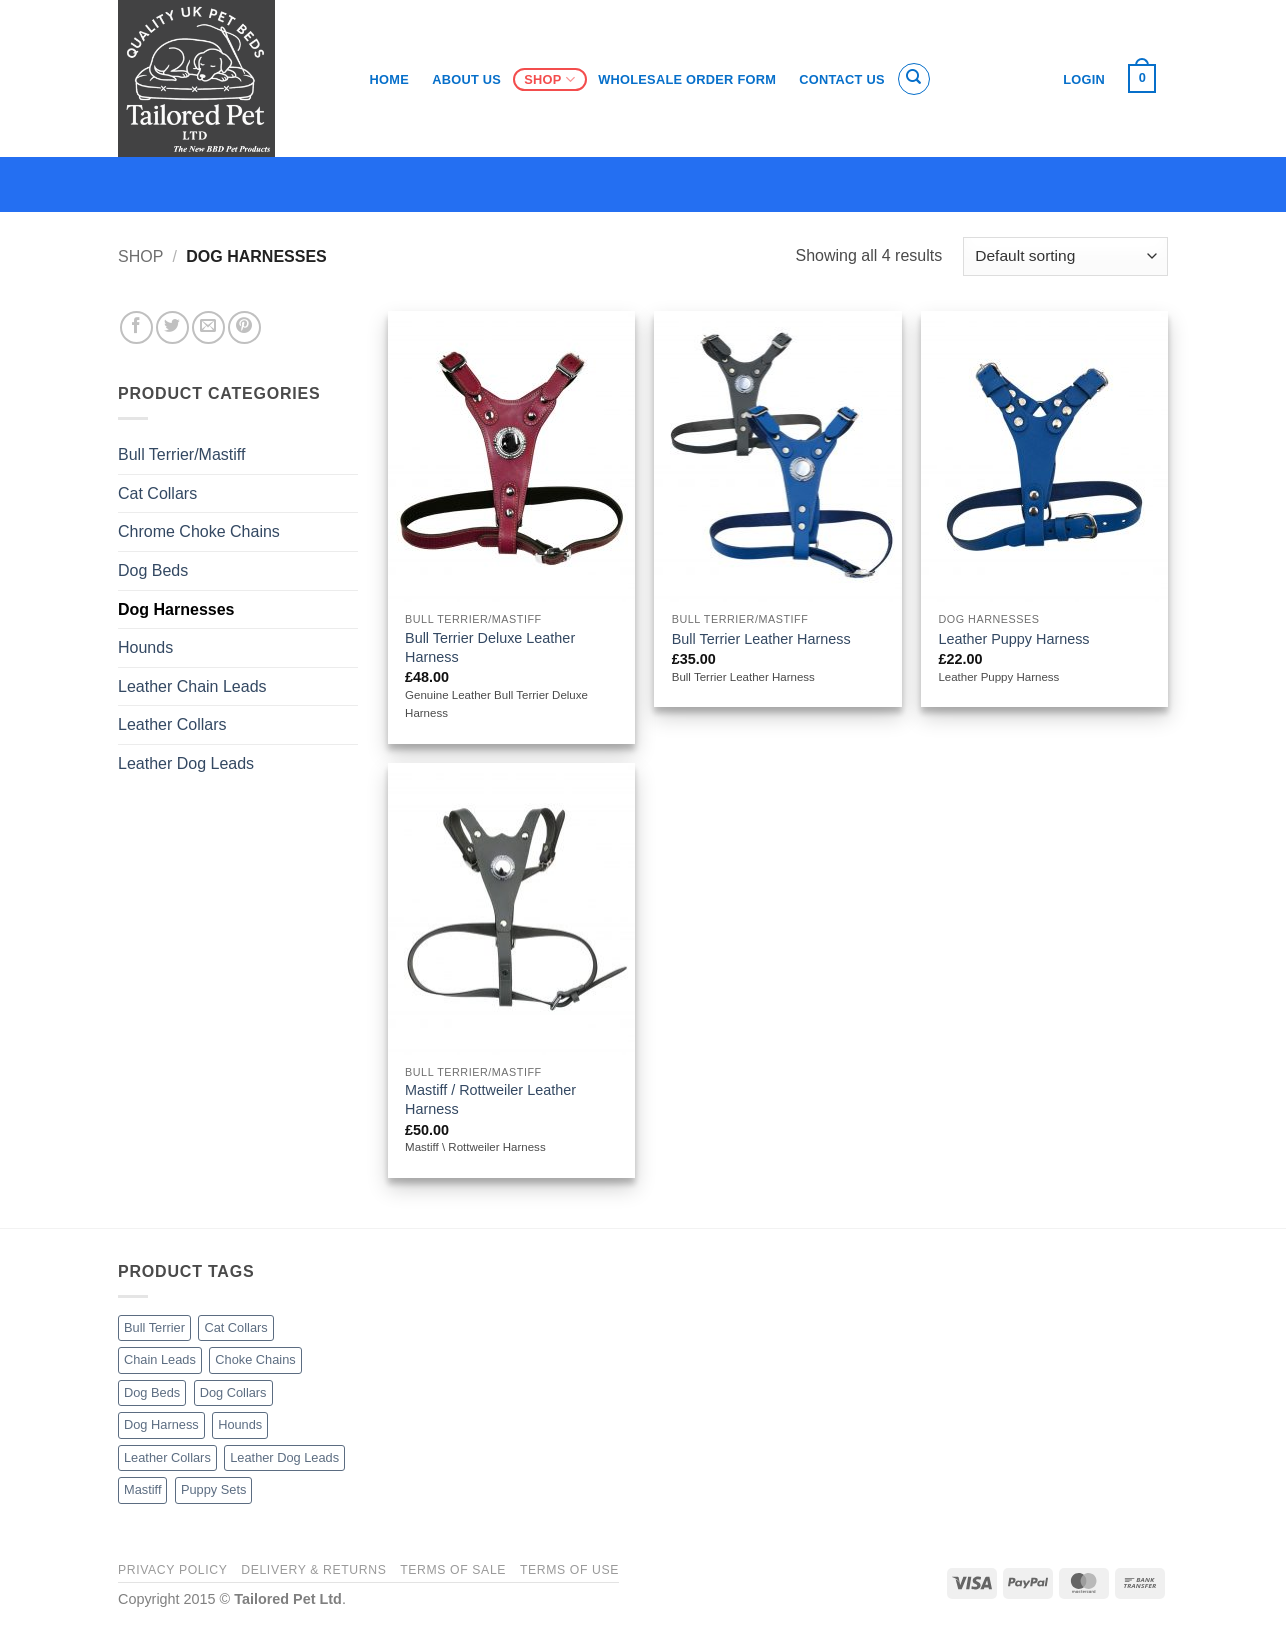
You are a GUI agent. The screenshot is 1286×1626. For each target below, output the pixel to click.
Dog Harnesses (176, 609)
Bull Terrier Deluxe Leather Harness (490, 647)
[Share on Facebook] (136, 327)
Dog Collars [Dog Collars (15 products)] (233, 1392)
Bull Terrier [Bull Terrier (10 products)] (154, 1327)
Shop (549, 79)
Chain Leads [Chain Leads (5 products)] (160, 1359)
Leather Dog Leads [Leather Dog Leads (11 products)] (284, 1457)
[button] (1142, 79)
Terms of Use (569, 1570)
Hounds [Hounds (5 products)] (240, 1424)
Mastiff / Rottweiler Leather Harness (490, 1099)
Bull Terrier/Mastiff (181, 454)
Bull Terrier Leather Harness (761, 639)
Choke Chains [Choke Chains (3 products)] (255, 1359)
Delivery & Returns (313, 1570)
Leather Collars (172, 724)
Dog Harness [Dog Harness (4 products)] (161, 1424)
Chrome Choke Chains (199, 531)
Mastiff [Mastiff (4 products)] (142, 1489)
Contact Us (842, 79)
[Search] (914, 79)
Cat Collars (157, 493)
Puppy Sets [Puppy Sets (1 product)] (213, 1489)
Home (389, 79)
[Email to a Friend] (208, 327)
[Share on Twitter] (172, 327)
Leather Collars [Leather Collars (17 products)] (167, 1457)
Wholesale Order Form (687, 79)
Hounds (145, 647)
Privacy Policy (172, 1570)
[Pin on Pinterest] (244, 327)
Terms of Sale (453, 1570)
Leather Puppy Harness (1013, 639)
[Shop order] (1065, 256)
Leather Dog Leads (186, 763)
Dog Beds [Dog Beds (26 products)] (152, 1392)
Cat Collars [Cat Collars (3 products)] (235, 1327)
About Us (466, 79)
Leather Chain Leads (192, 686)
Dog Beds (153, 570)
